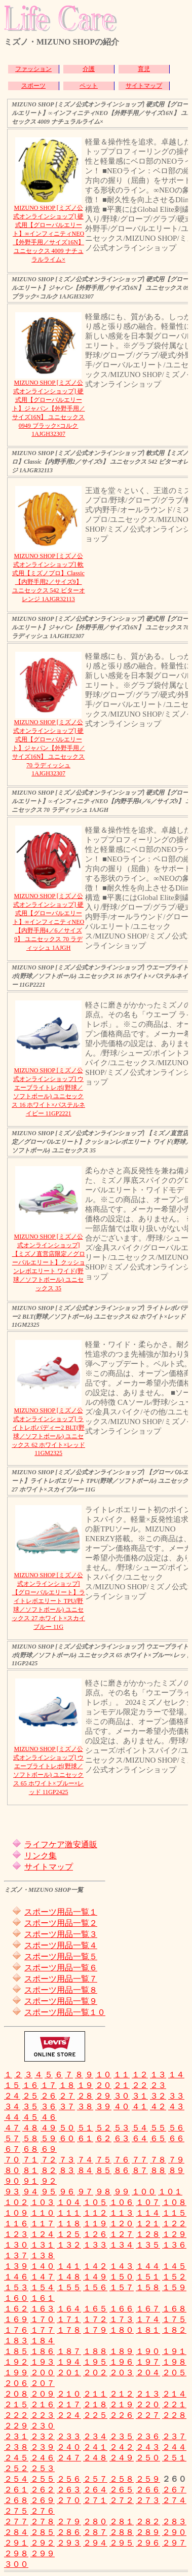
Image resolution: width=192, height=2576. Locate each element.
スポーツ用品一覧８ (60, 1990)
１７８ (69, 2330)
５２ (103, 2127)
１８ (67, 2085)
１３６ (174, 2245)
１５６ (95, 2287)
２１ (121, 2085)
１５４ (42, 2287)
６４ (140, 2138)
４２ (158, 2106)
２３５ (121, 2436)
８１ (30, 2170)
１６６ (121, 2308)
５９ (49, 2138)
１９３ (42, 2362)
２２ (140, 2085)
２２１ (174, 2404)
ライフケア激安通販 (60, 1844)
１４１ (69, 2266)
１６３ (42, 2308)
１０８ (174, 2202)
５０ (67, 2127)
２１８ (95, 2404)
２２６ (121, 2415)
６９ (49, 2149)
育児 (144, 68)
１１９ (95, 2223)
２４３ (148, 2447)
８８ (158, 2170)
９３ (12, 2191)
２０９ (42, 2394)
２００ (42, 2372)
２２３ (42, 2415)
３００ (16, 2564)
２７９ (69, 2521)
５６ (176, 2127)
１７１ (69, 2319)
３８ (85, 2106)
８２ (49, 2170)
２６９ (42, 2500)
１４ (176, 2074)
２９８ (16, 2553)
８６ (121, 2170)
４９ (49, 2127)
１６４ (69, 2308)
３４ (12, 2106)
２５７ (95, 2479)
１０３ (42, 2202)
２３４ (95, 2436)
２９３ (69, 2542)
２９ (103, 2096)
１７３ (121, 2319)
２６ (49, 2096)
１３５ (148, 2245)
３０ (121, 2096)
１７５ (174, 2319)
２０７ (42, 2383)
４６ (49, 2117)
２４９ (121, 2457)
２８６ (69, 2532)
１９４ (69, 2362)
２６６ (148, 2489)
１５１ (148, 2276)
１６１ (42, 2298)
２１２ (121, 2394)
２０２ (95, 2372)
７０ (12, 2159)
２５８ (121, 2479)
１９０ (148, 2351)
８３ (67, 2170)
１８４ (42, 2340)
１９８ (174, 2362)
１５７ (121, 2287)
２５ (30, 2096)
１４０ (42, 2266)
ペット (89, 85)
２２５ (95, 2415)
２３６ (148, 2436)
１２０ (121, 2223)
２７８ (42, 2521)
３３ (176, 2096)
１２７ (121, 2234)
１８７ (69, 2351)
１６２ (16, 2308)
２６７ (174, 2489)
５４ (140, 2127)
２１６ (42, 2404)
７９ (176, 2159)
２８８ (121, 2532)
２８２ (148, 2521)
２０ (103, 2085)
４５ (30, 2117)
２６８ (16, 2500)
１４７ (42, 2276)
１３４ (121, 2245)
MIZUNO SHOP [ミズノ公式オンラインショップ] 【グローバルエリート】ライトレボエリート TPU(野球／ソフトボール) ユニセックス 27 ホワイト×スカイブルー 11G (48, 1601)
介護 (89, 68)
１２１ (148, 2223)
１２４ (42, 2234)
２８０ (95, 2521)
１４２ (95, 2266)
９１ (30, 2181)
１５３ (16, 2287)
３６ (49, 2106)
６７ (12, 2149)
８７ (140, 2170)
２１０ (69, 2394)
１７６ (16, 2330)
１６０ (16, 2298)
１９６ (121, 2362)
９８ (103, 2191)
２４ (12, 2096)
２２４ (69, 2415)
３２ (158, 2096)
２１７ (69, 2404)
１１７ (42, 2223)
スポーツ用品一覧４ (60, 1945)
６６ (176, 2138)
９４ (30, 2191)
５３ (121, 2127)
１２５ (69, 2234)
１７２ (95, 2319)
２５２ (16, 2468)
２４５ (16, 2457)
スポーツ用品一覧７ (60, 1978)
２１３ (148, 2394)
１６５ (95, 2308)
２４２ (121, 2447)
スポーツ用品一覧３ (60, 1934)
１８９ (121, 2351)
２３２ (42, 2436)
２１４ (174, 2394)
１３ (158, 2074)
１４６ (16, 2276)
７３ (67, 2159)
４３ (176, 2106)
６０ (67, 2138)
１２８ (148, 2234)
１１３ (121, 2213)
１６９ (16, 2319)
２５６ (69, 2479)
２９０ (174, 2532)
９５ (49, 2191)
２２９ (16, 2425)
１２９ (174, 2234)
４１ (140, 2106)
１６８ (174, 2308)
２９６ (148, 2542)
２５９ (148, 2479)
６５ (158, 2138)
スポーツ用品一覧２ (60, 1923)
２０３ (121, 2372)
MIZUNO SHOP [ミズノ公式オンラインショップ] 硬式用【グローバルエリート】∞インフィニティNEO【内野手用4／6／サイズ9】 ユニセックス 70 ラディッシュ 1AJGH (48, 921)
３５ (30, 2106)
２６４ (95, 2489)
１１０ (42, 2213)
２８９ (148, 2532)
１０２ (16, 2202)
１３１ (42, 2245)
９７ (85, 2191)
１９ (85, 2085)
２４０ (69, 2447)
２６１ (16, 2489)
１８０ (121, 2330)
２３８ (16, 2447)
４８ (30, 2127)
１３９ (16, 2266)
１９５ (95, 2362)
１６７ (148, 2308)
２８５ (42, 2532)
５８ (30, 2138)
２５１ (174, 2457)
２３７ (174, 2436)
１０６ (121, 2202)
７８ (158, 2159)
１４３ (121, 2266)
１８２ (174, 2330)
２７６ (42, 2511)
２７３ (148, 2500)
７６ (121, 2159)
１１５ (174, 2213)
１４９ (95, 2276)
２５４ (16, 2479)
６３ (121, 2138)
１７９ (95, 2330)
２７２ (121, 2500)
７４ (85, 2159)
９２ (49, 2181)
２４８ (95, 2457)
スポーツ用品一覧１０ (64, 2012)
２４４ (174, 2447)
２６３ (69, 2489)
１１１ (69, 2213)
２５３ (42, 2468)
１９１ (174, 2351)
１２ (140, 2074)
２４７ (69, 2457)
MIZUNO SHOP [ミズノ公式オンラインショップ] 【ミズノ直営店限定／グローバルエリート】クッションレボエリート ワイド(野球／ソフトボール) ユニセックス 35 (48, 1262)
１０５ (95, 2202)
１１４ (148, 2213)
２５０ (148, 2457)
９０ (12, 2181)
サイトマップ (144, 85)
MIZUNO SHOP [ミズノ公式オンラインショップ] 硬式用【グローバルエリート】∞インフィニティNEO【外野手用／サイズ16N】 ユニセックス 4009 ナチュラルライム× (48, 233)
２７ (67, 2096)
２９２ (42, 2542)
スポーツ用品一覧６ (60, 1967)
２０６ (16, 2383)
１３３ (95, 2245)
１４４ (148, 2266)
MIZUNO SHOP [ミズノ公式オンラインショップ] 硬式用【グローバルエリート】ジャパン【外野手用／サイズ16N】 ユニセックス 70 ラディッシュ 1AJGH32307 (48, 748)
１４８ (69, 2276)
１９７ (148, 2362)
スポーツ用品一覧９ (60, 2001)
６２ (103, 2138)
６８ (30, 2149)
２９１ (16, 2542)
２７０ (69, 2500)
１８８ (95, 2351)
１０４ (69, 2202)
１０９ (16, 2213)
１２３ (16, 2234)
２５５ (42, 2479)
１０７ (148, 2202)
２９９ (42, 2553)
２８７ (95, 2532)
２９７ (174, 2542)
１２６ (95, 2234)
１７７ (42, 2330)
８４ (85, 2170)
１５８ (148, 2287)
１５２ (174, 2276)
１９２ (16, 2362)
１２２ (174, 2223)
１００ (144, 2191)
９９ (121, 2191)
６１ (85, 2138)
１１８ (69, 2223)
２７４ (174, 2500)
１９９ (16, 2372)
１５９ (174, 2287)
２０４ (148, 2372)
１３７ (16, 2255)
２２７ (148, 2415)
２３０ (42, 2425)
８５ (103, 2170)
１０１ (170, 2191)
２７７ (16, 2521)
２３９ (42, 2447)
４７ (12, 2127)
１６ (30, 2085)
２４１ (95, 2447)
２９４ (95, 2542)
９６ (67, 2191)
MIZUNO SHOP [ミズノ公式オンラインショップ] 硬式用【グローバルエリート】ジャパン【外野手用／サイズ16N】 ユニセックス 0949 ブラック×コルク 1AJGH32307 (48, 408)
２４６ (42, 2457)
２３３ (69, 2436)
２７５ (16, 2511)
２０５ (174, 2372)
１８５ (16, 2351)
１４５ (174, 2266)
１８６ (42, 2351)
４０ (121, 2106)
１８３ (16, 2340)
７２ (49, 2159)
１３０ (16, 2245)
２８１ (121, 2521)
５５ (158, 2127)
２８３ (174, 2521)
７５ (103, 2159)
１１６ (16, 2223)
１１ (121, 2074)
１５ (12, 2085)
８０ (12, 2170)
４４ (12, 2117)
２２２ (16, 2415)
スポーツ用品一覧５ (60, 1956)
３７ (67, 2106)
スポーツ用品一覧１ (60, 1912)
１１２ (95, 2213)
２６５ (121, 2489)
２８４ (16, 2532)
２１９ (121, 2404)
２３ (158, 2085)
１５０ (121, 2276)
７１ (30, 2159)
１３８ (42, 2255)
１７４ (148, 2319)
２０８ (16, 2394)
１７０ (42, 2319)
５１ (85, 2127)
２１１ (95, 2394)
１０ (103, 2074)
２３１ (16, 2436)
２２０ (148, 2404)
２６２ (42, 2489)
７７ (140, 2159)
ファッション (33, 68)
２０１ (69, 2372)
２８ (85, 2096)
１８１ (148, 2330)
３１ (140, 2096)
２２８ (174, 2415)
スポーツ (33, 85)
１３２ (69, 2245)
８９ (176, 2170)
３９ (103, 2106)
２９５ (121, 2542)
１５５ (69, 2287)
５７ (12, 2138)
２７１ (95, 2500)
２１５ (16, 2404)
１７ (49, 2085)
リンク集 (40, 1855)
